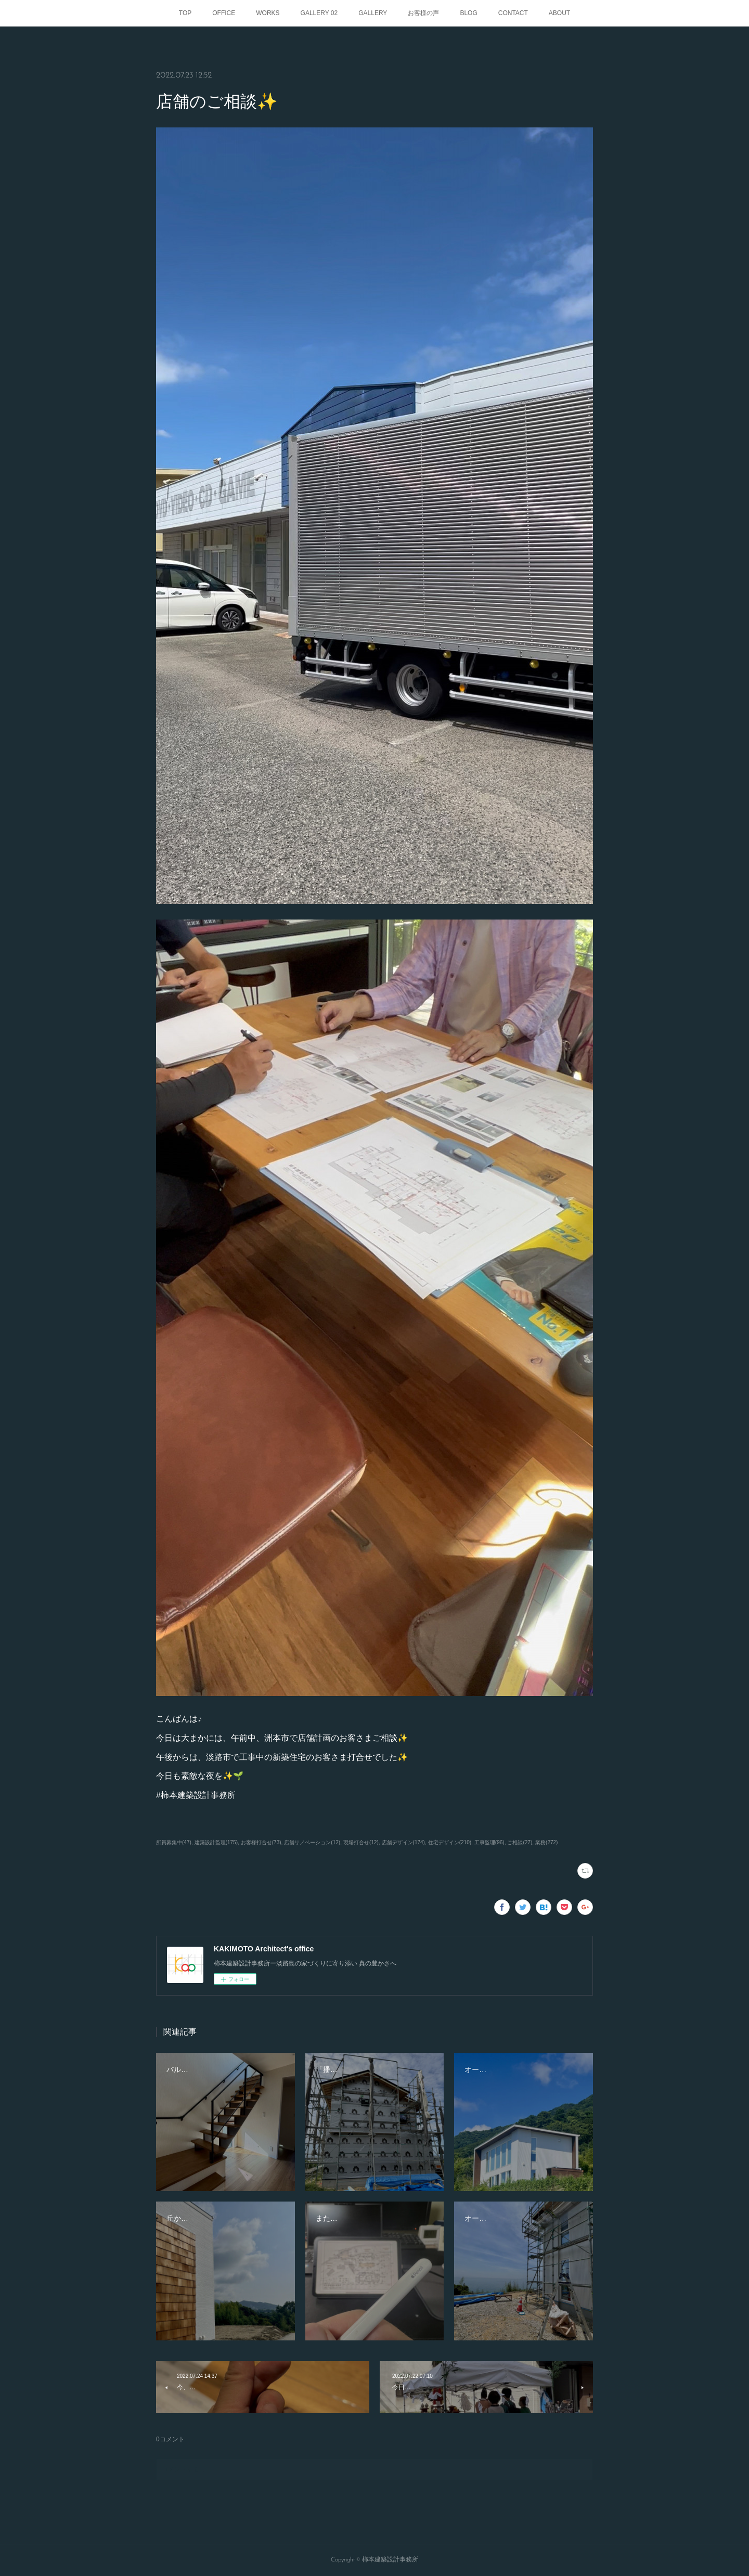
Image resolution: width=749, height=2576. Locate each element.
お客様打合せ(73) (261, 1842)
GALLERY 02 (319, 13)
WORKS (267, 13)
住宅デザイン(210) (449, 1842)
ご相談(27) (519, 1842)
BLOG (468, 13)
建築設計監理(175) (216, 1842)
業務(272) (546, 1842)
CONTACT (513, 13)
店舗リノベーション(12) (312, 1842)
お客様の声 (423, 13)
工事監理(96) (489, 1842)
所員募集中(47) (173, 1842)
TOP (185, 13)
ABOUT (559, 13)
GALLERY (372, 13)
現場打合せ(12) (361, 1842)
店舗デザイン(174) (403, 1842)
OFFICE (223, 13)
